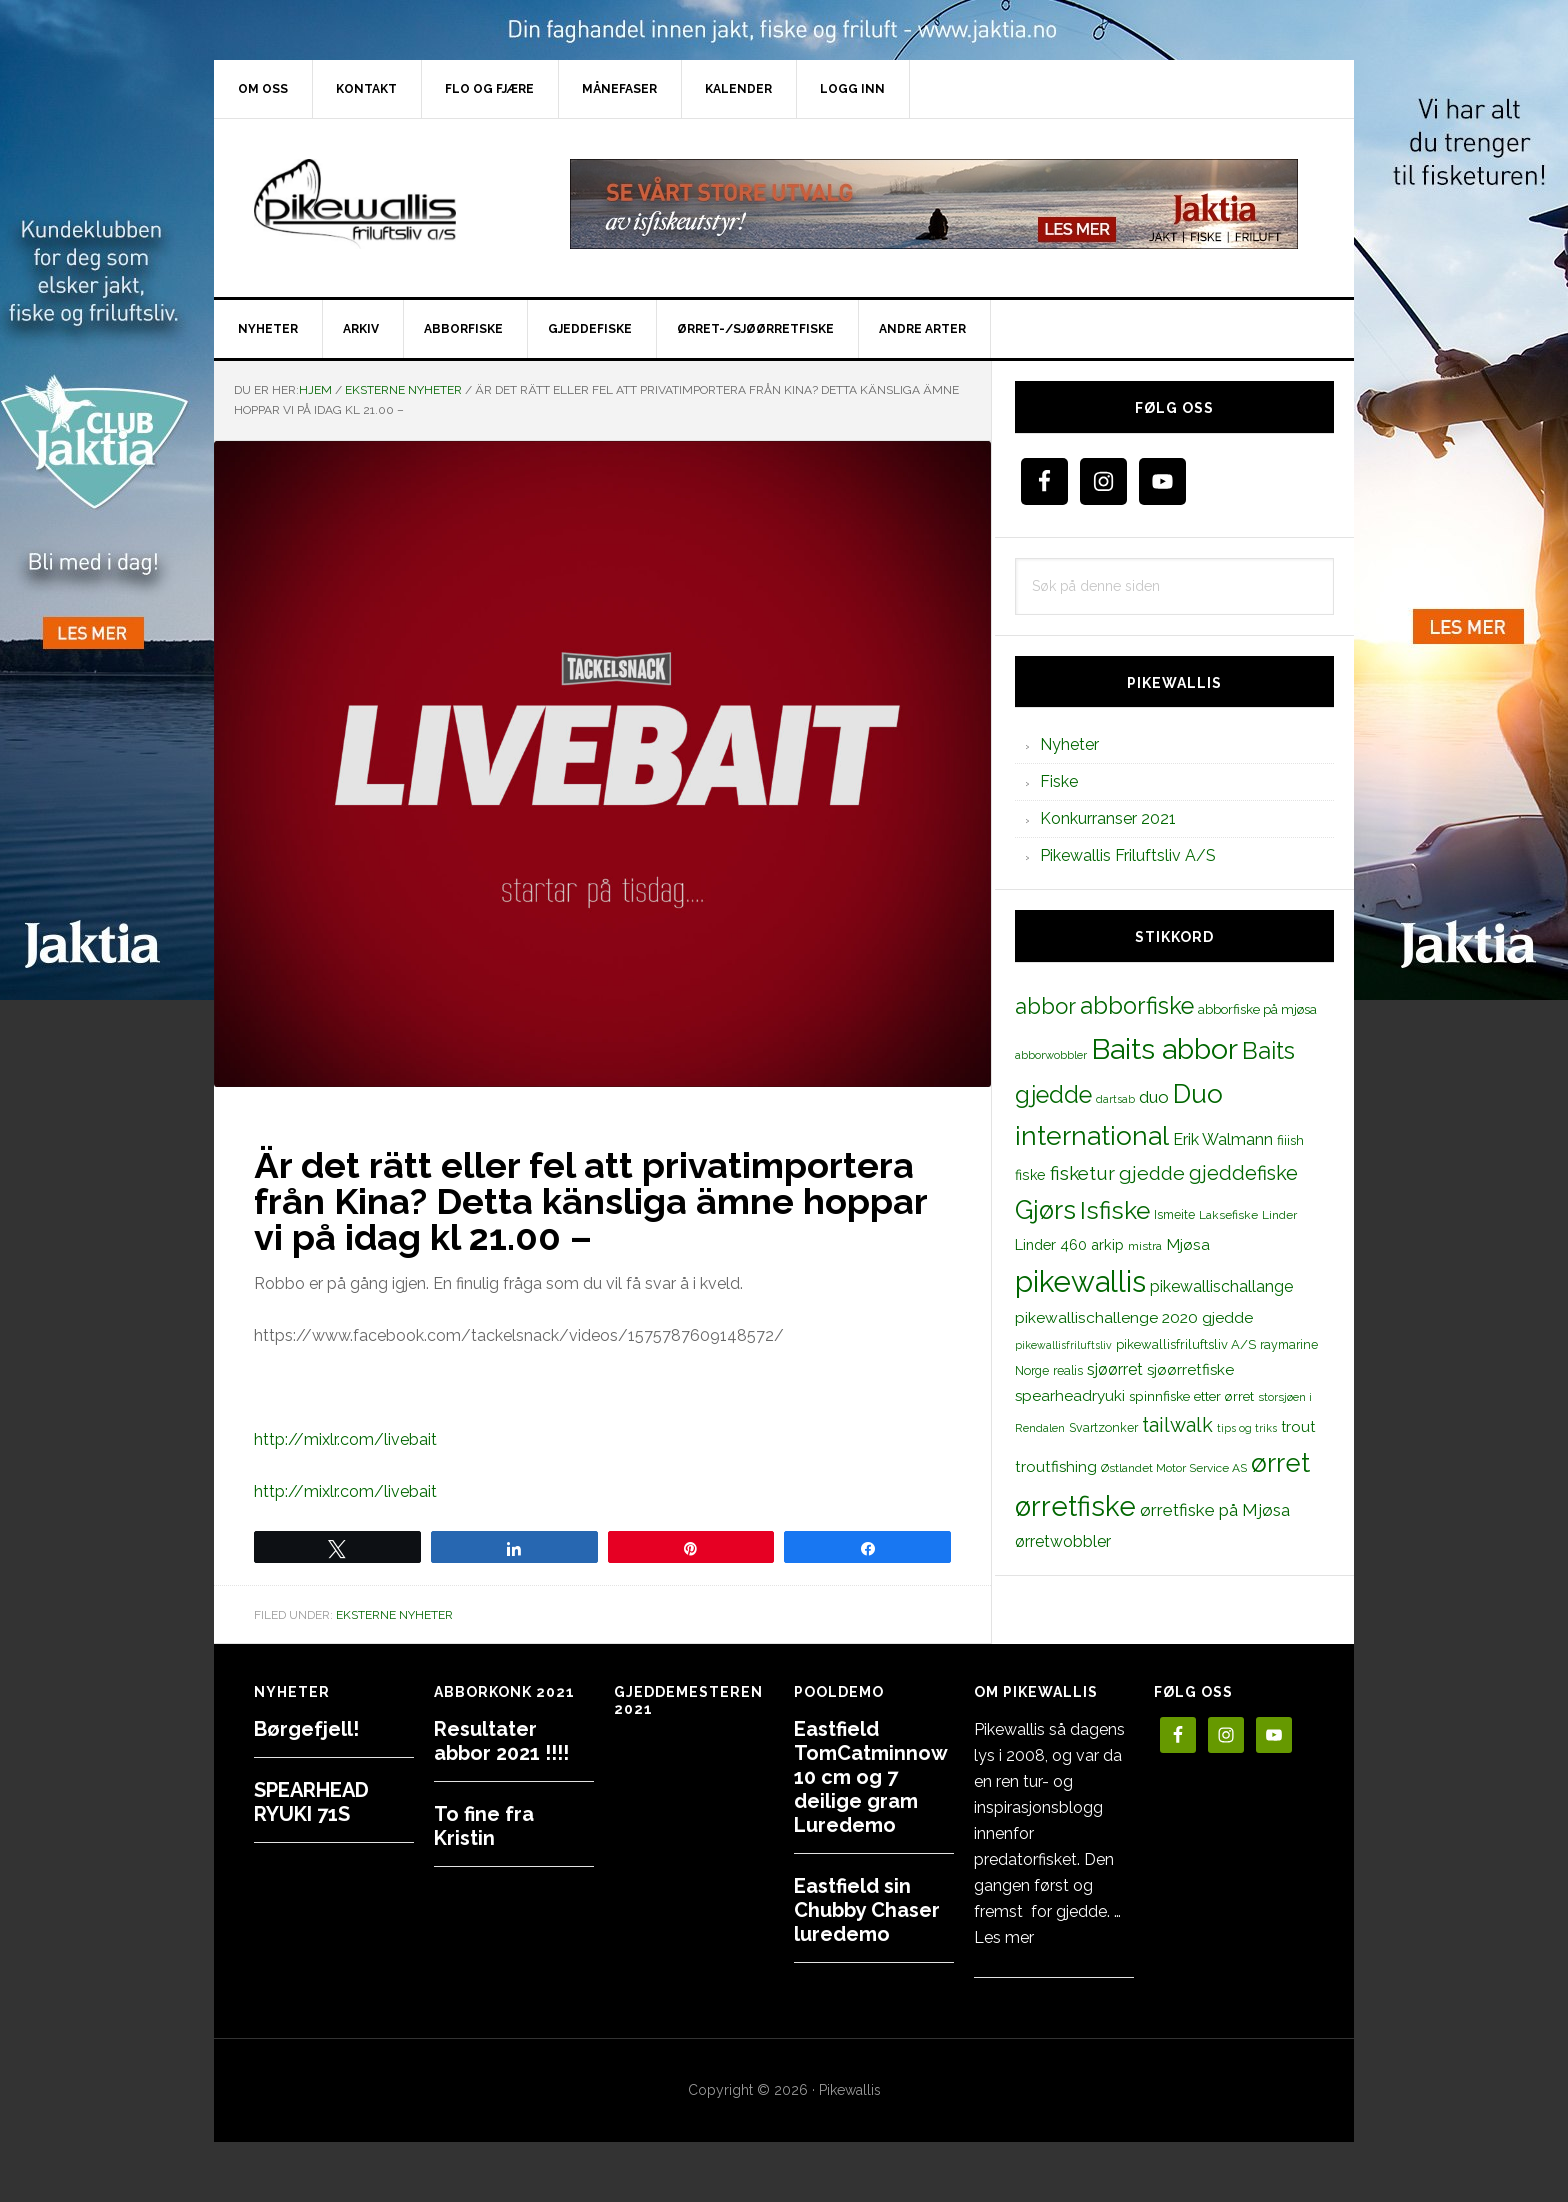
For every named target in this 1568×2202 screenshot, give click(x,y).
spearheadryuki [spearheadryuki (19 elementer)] (1070, 1396)
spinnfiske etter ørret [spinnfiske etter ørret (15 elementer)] (1191, 1396)
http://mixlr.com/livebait (345, 1439)
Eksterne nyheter (394, 1615)
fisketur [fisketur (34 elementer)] (1082, 1173)
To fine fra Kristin (484, 1826)
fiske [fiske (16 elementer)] (1030, 1175)
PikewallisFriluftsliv (384, 204)
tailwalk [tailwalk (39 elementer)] (1177, 1425)
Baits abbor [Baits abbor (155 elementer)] (1164, 1049)
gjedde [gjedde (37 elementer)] (1152, 1173)
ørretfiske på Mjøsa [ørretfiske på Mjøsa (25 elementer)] (1215, 1510)
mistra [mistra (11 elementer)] (1145, 1246)
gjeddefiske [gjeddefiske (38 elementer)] (1243, 1173)
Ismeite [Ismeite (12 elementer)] (1174, 1214)
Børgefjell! (306, 1729)
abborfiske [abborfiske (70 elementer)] (1137, 1006)
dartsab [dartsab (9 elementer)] (1115, 1099)
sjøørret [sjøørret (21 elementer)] (1115, 1369)
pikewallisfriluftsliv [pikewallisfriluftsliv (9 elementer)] (1063, 1345)
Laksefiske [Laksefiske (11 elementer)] (1228, 1215)
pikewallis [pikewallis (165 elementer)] (1080, 1281)
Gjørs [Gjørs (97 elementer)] (1045, 1210)
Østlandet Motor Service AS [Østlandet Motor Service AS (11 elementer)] (1174, 1468)
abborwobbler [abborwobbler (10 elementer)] (1051, 1055)
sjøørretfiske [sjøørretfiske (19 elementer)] (1190, 1370)
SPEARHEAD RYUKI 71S (311, 1802)
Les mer (1004, 1937)
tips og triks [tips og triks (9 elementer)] (1247, 1428)
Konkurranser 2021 (1108, 818)
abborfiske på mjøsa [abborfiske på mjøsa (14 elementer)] (1257, 1009)
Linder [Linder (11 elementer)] (1279, 1215)
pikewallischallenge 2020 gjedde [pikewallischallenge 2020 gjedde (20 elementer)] (1134, 1317)
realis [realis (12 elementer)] (1068, 1370)
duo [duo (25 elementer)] (1154, 1097)
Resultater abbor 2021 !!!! (501, 1741)
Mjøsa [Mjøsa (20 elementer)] (1188, 1244)
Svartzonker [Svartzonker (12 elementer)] (1103, 1427)
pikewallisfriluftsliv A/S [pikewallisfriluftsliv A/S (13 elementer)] (1186, 1344)
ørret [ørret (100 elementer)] (1280, 1463)
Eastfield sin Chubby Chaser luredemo (867, 1910)
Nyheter (1069, 744)
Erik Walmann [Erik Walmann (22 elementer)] (1223, 1139)
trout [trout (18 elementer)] (1298, 1426)
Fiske (1059, 781)
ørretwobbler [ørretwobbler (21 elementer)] (1063, 1541)
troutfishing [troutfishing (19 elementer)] (1056, 1467)
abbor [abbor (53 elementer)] (1045, 1006)
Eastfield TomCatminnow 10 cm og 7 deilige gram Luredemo (870, 1777)
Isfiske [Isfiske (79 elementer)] (1115, 1210)
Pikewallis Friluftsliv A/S (1128, 855)
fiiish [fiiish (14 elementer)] (1290, 1140)
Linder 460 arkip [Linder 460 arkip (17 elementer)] (1069, 1244)
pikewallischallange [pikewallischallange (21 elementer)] (1221, 1286)
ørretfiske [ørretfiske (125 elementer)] (1075, 1506)
